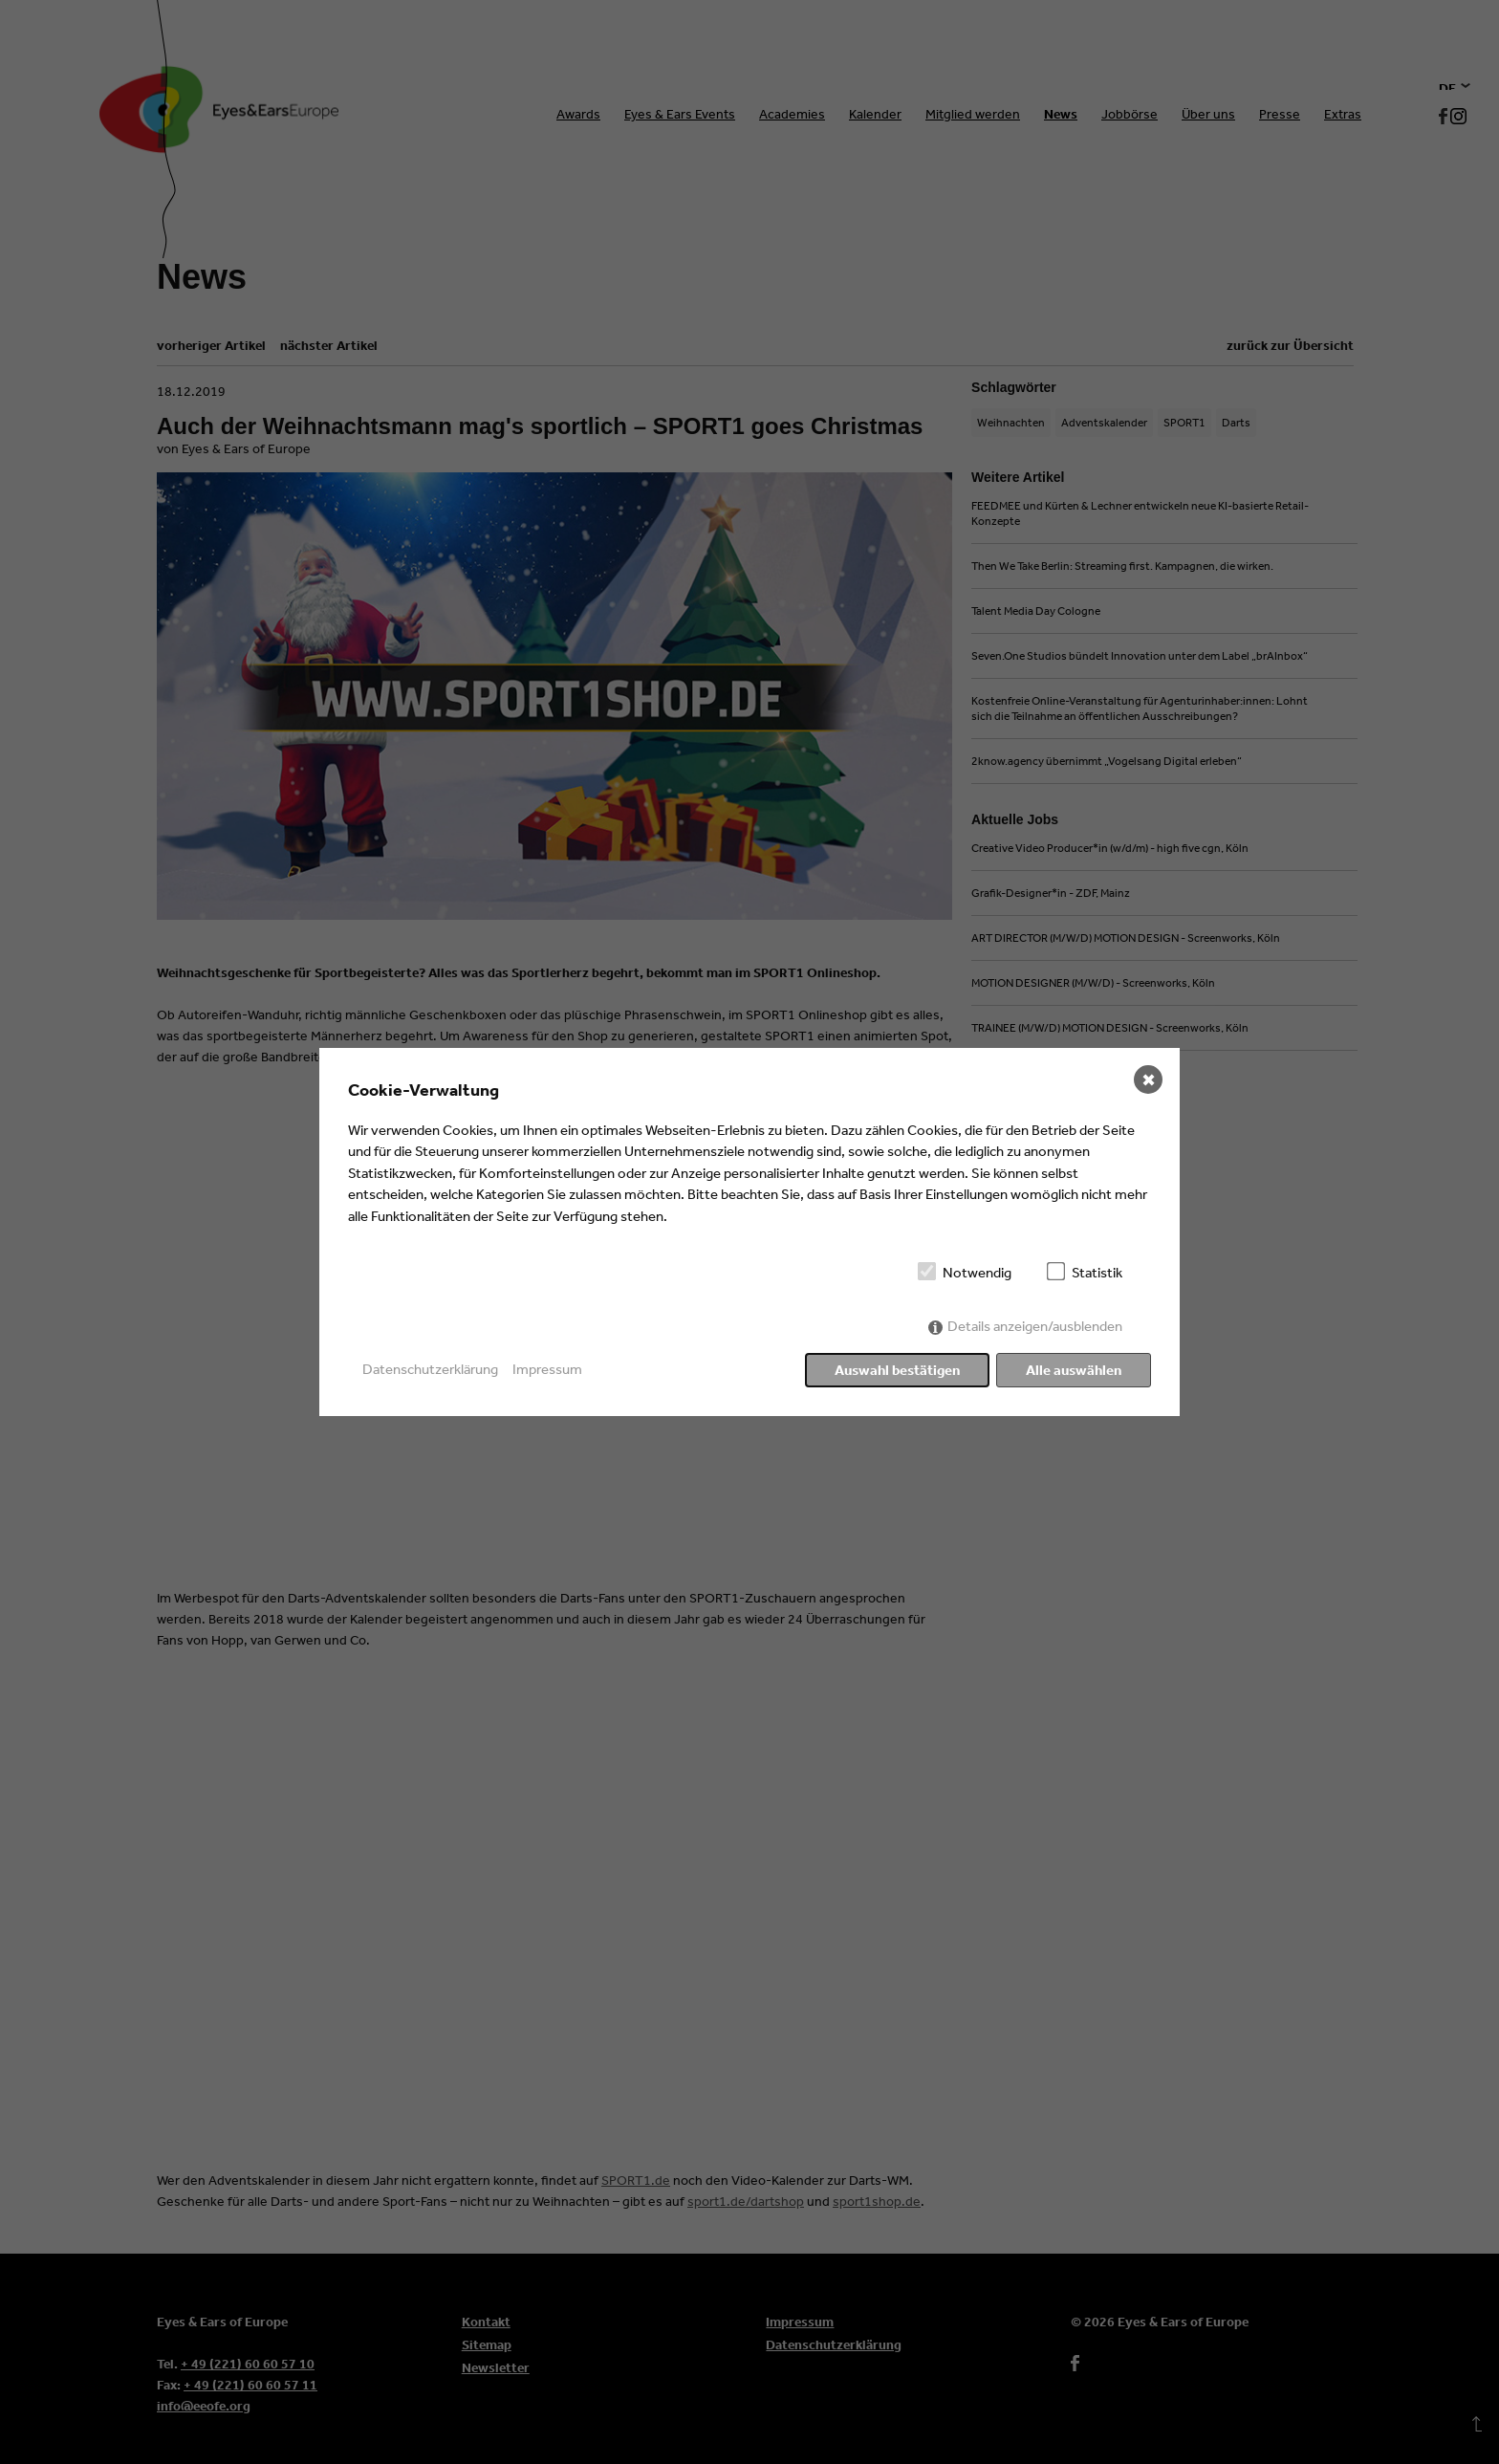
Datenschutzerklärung (430, 1369)
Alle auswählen (1073, 1370)
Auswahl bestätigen (897, 1370)
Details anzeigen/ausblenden (1034, 1326)
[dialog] (749, 1232)
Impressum (547, 1369)
